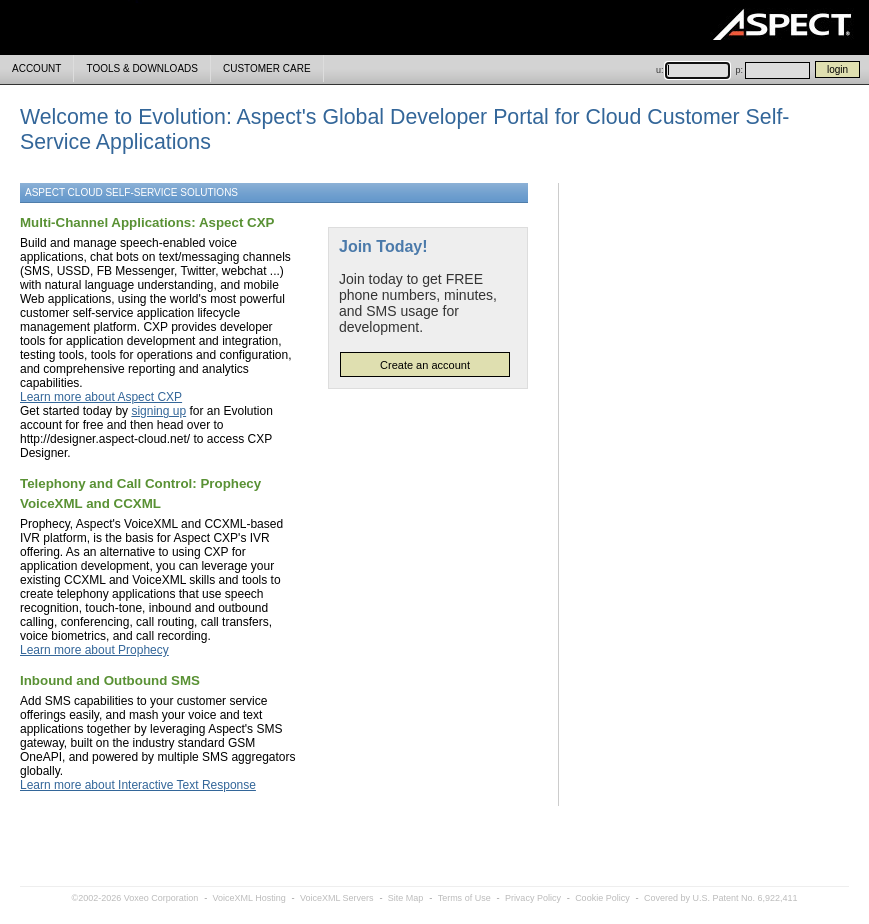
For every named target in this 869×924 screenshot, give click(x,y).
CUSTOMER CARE (267, 68)
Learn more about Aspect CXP (101, 397)
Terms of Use (464, 898)
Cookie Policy (602, 898)
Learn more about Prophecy (94, 650)
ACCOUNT (36, 68)
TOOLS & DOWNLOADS (142, 68)
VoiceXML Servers (337, 898)
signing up (158, 411)
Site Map (406, 898)
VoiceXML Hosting (248, 898)
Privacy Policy (533, 898)
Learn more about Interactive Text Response (138, 785)
